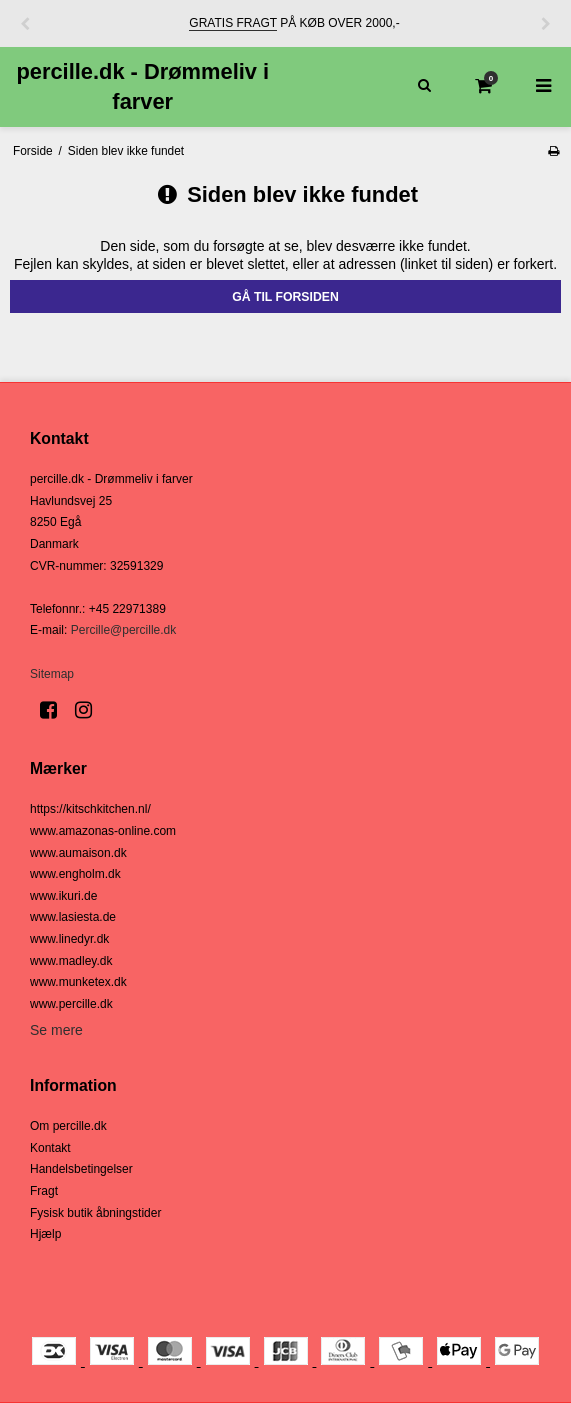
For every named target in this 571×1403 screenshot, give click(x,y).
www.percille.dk (71, 1004)
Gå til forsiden (285, 297)
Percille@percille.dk (124, 630)
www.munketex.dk (78, 982)
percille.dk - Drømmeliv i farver (142, 86)
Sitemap (52, 674)
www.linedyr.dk (69, 939)
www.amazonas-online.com (103, 831)
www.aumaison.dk (78, 853)
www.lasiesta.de (73, 917)
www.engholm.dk (75, 874)
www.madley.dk (71, 961)
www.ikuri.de (63, 896)
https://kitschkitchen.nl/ (90, 809)
